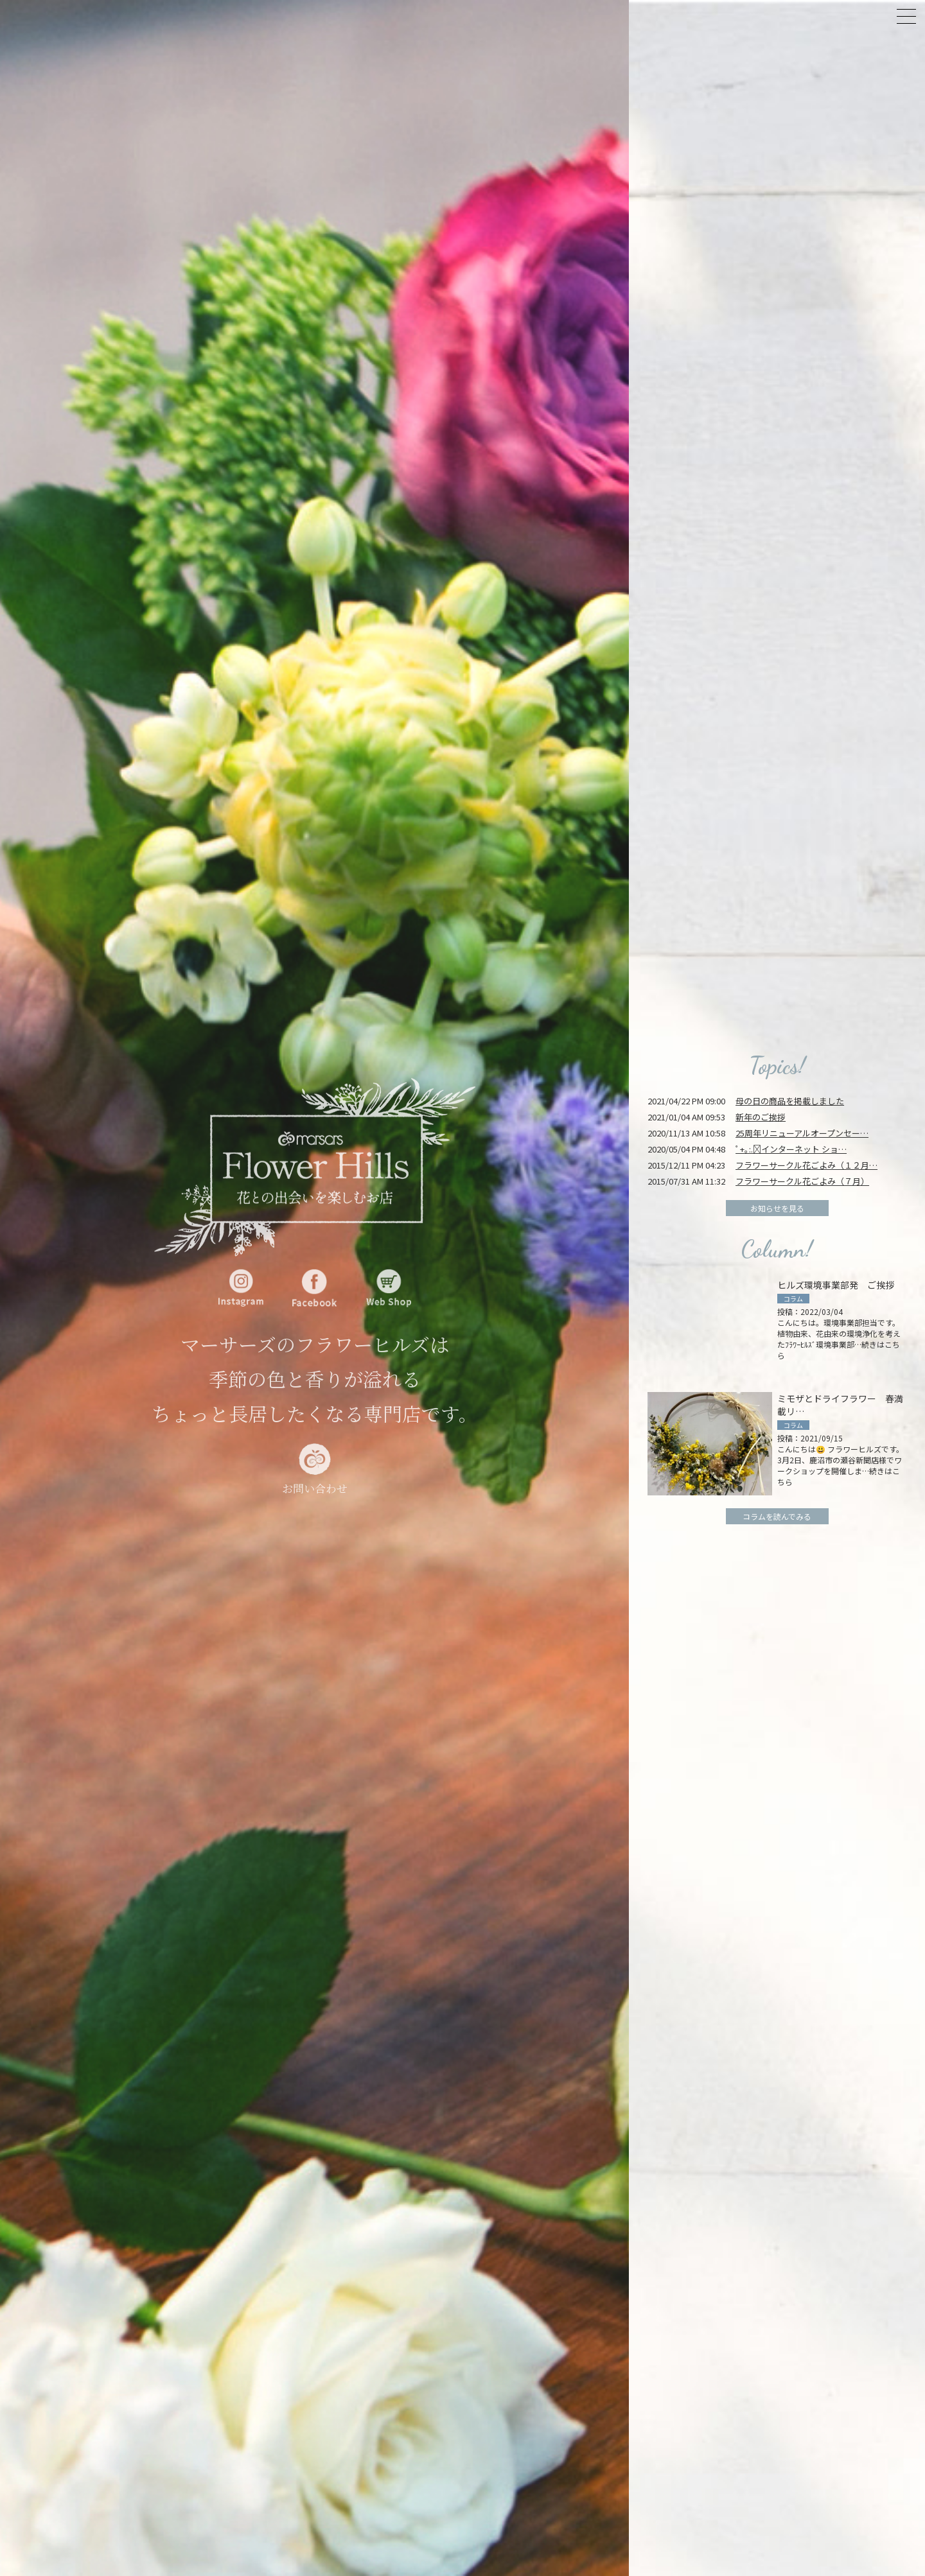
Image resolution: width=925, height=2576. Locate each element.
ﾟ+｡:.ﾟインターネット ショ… (791, 1149)
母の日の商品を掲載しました (790, 1101)
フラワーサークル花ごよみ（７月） (802, 1181)
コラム (793, 1298)
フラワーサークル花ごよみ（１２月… (806, 1165)
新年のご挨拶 (761, 1117)
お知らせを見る (777, 1208)
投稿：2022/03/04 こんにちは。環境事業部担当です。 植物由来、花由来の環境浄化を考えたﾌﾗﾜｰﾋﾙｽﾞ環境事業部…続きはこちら (839, 1333)
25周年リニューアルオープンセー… (802, 1133)
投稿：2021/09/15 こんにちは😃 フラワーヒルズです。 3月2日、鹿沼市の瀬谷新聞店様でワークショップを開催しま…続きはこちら (840, 1459)
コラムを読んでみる (777, 1516)
